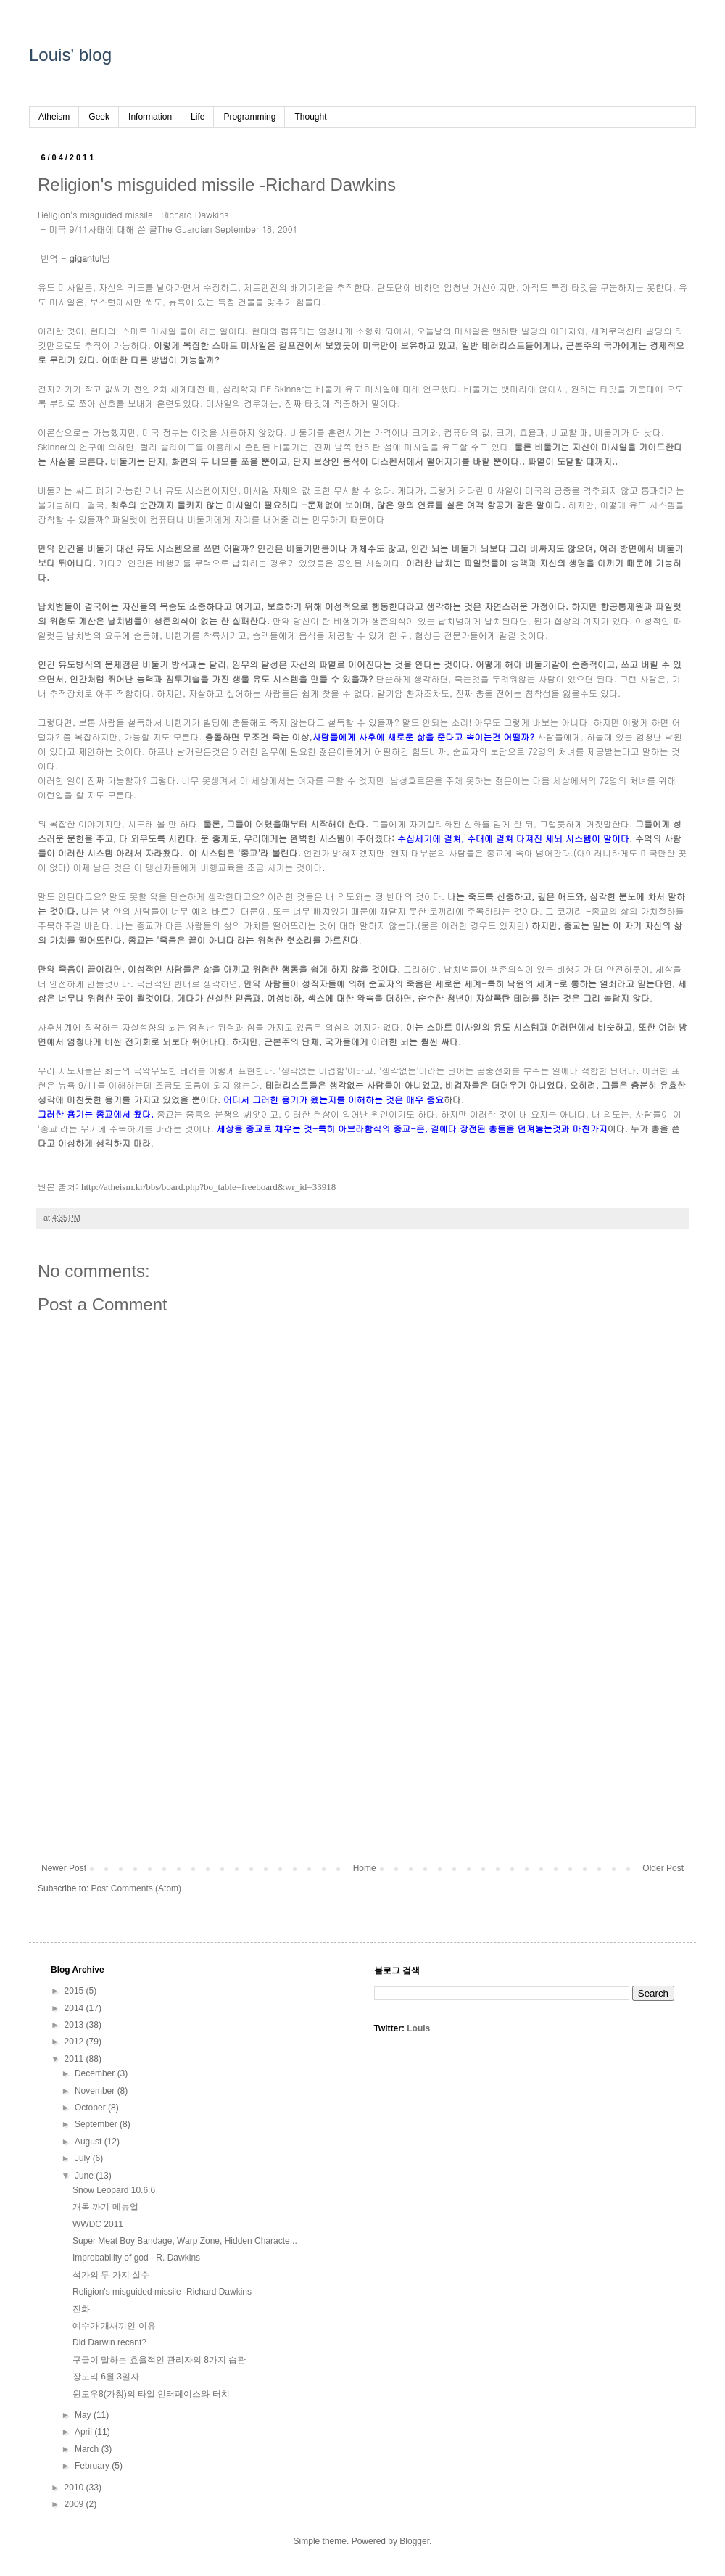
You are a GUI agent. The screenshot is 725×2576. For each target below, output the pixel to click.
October (91, 2107)
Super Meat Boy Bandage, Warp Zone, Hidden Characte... (184, 2241)
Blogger (414, 2541)
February (93, 2466)
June (85, 2176)
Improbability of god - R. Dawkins (136, 2258)
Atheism (54, 117)
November (96, 2091)
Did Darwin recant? (109, 2342)
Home (364, 1868)
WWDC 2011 (97, 2224)
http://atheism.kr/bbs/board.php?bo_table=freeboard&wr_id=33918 (208, 1186)
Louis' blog (70, 55)
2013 (75, 2025)
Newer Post (63, 1868)
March (88, 2449)
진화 (81, 2309)
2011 (75, 2059)
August (89, 2142)
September (97, 2124)
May (84, 2415)
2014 (75, 2008)
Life (197, 117)
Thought (310, 117)
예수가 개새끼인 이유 (114, 2326)
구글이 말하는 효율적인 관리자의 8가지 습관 (159, 2360)
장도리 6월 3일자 (105, 2376)
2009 (75, 2504)
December (96, 2073)
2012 (75, 2041)
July (84, 2158)
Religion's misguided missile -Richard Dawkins (162, 2292)
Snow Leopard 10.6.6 (113, 2190)
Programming (249, 117)
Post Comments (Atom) (136, 1888)
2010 (75, 2487)
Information (150, 117)
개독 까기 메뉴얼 (105, 2207)
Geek (98, 117)
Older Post (663, 1868)
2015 (75, 1991)
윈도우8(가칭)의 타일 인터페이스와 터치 (151, 2394)
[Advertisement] (362, 1743)
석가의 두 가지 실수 (110, 2275)
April (84, 2432)
